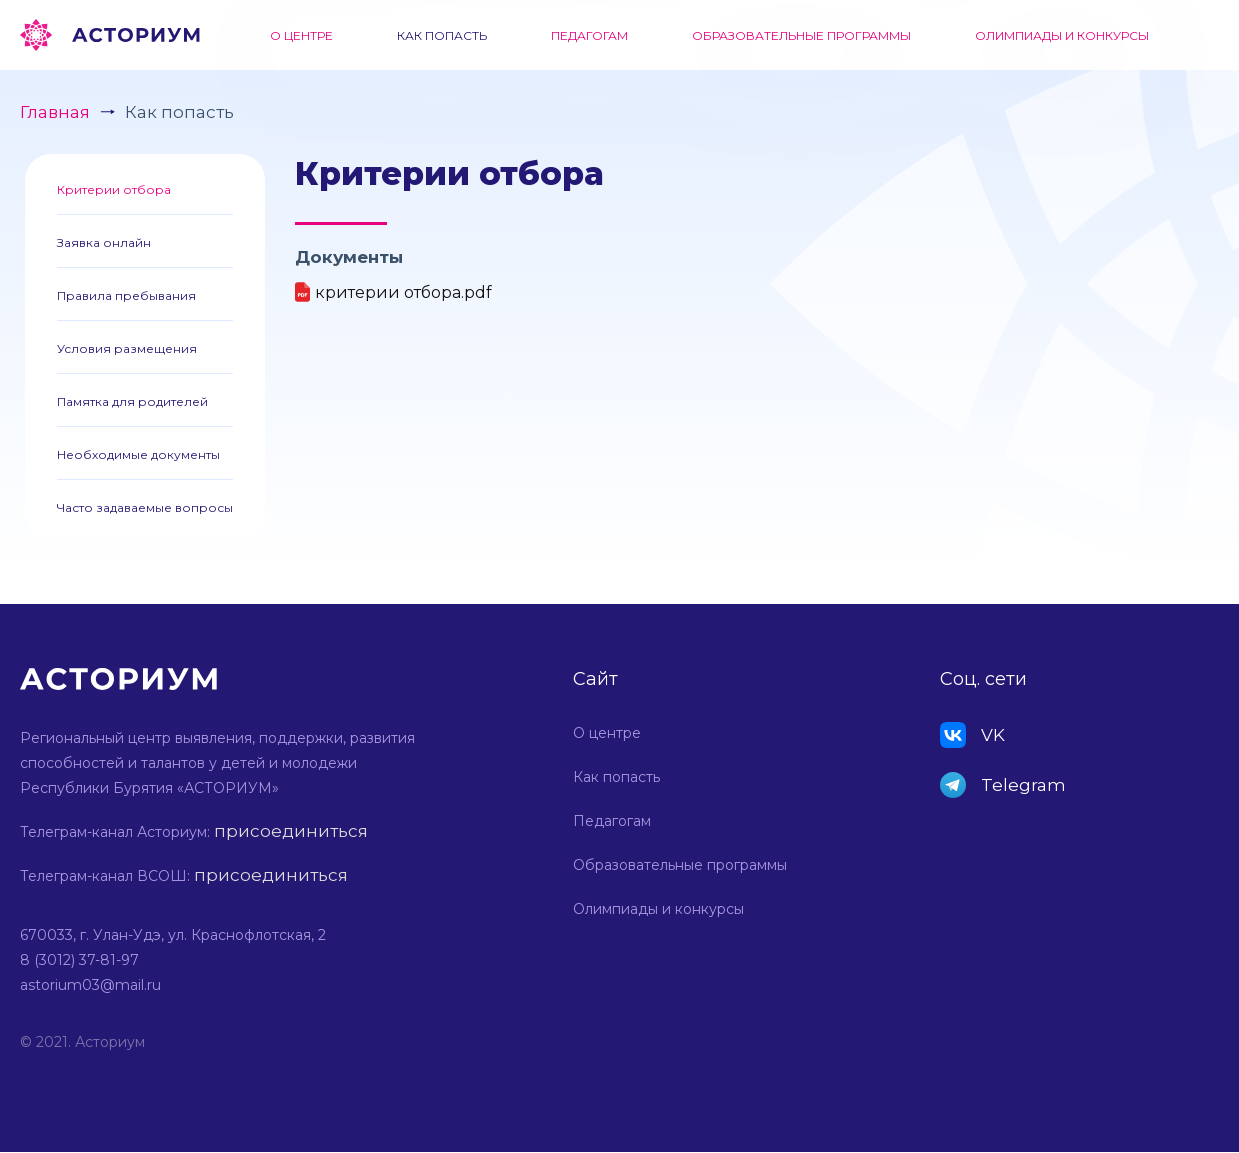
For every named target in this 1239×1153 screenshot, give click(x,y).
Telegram (1023, 785)
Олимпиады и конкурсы (1062, 35)
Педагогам (589, 35)
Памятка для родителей (132, 401)
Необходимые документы (138, 454)
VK (993, 735)
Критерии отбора (114, 189)
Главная (55, 112)
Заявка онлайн (104, 242)
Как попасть (442, 35)
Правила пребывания (126, 295)
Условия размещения (127, 348)
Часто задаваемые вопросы (145, 507)
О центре (301, 35)
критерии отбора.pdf (403, 292)
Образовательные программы (801, 35)
